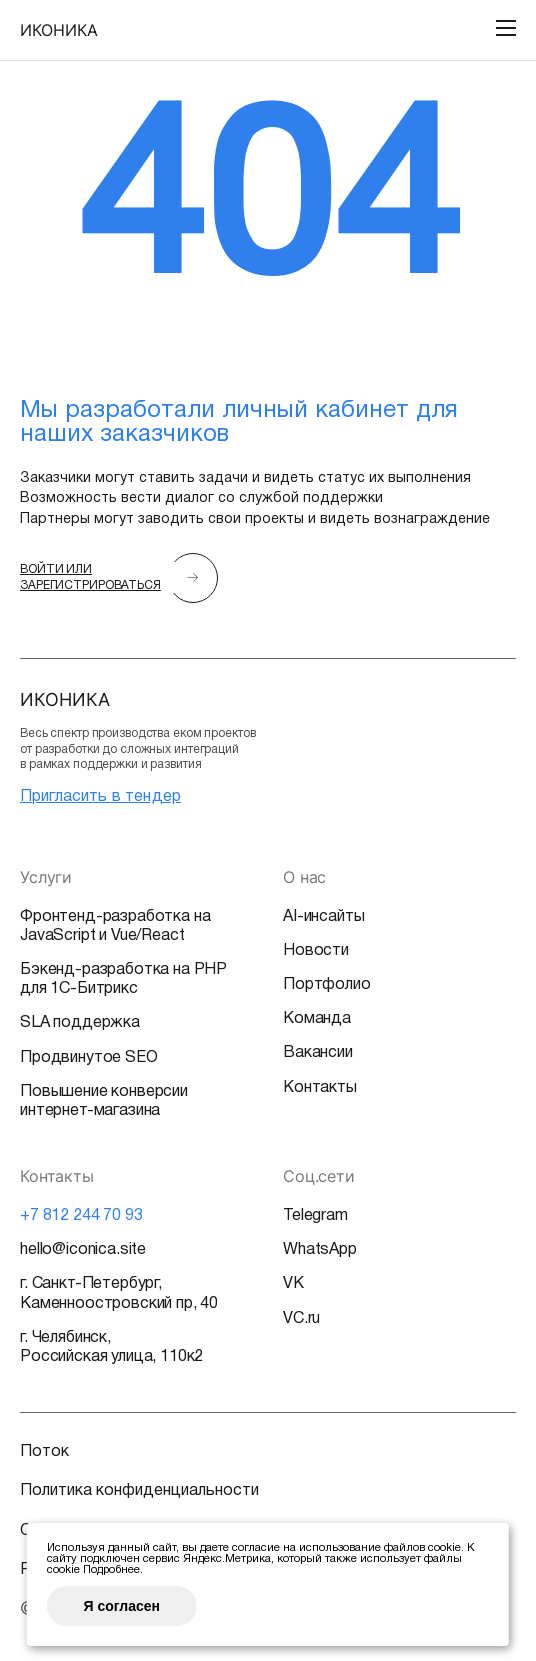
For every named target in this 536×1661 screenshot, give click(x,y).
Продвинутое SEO (89, 1058)
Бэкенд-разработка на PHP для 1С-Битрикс (123, 979)
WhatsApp (320, 1250)
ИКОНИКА (59, 30)
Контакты (320, 1088)
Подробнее (111, 1570)
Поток (44, 1452)
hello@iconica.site (83, 1250)
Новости (316, 951)
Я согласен (122, 1606)
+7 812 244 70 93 (81, 1216)
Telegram (315, 1216)
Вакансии (318, 1053)
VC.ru (301, 1319)
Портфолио (327, 985)
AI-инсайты (323, 917)
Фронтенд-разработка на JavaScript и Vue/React (115, 926)
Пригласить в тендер (100, 797)
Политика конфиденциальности (139, 1491)
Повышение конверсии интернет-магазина (104, 1101)
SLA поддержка (80, 1023)
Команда (317, 1019)
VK (293, 1284)
